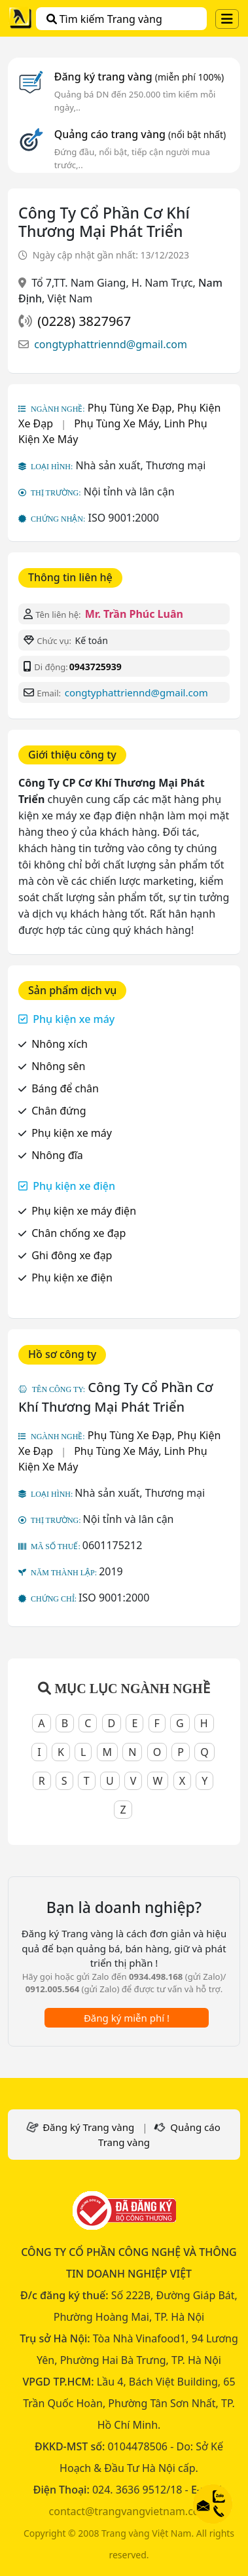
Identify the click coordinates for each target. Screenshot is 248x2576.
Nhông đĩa (57, 1155)
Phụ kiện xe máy (74, 1019)
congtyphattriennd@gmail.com (110, 344)
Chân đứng (58, 1110)
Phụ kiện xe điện (74, 1186)
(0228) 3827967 (84, 321)
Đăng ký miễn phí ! (126, 2017)
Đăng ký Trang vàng (88, 2127)
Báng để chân (65, 1088)
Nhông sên (58, 1066)
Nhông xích (59, 1044)
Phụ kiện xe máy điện (83, 1211)
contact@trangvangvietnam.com (129, 2511)
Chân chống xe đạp (78, 1233)
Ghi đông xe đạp (71, 1255)
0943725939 (95, 666)
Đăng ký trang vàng (139, 76)
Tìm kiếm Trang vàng (104, 19)
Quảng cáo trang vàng (140, 134)
